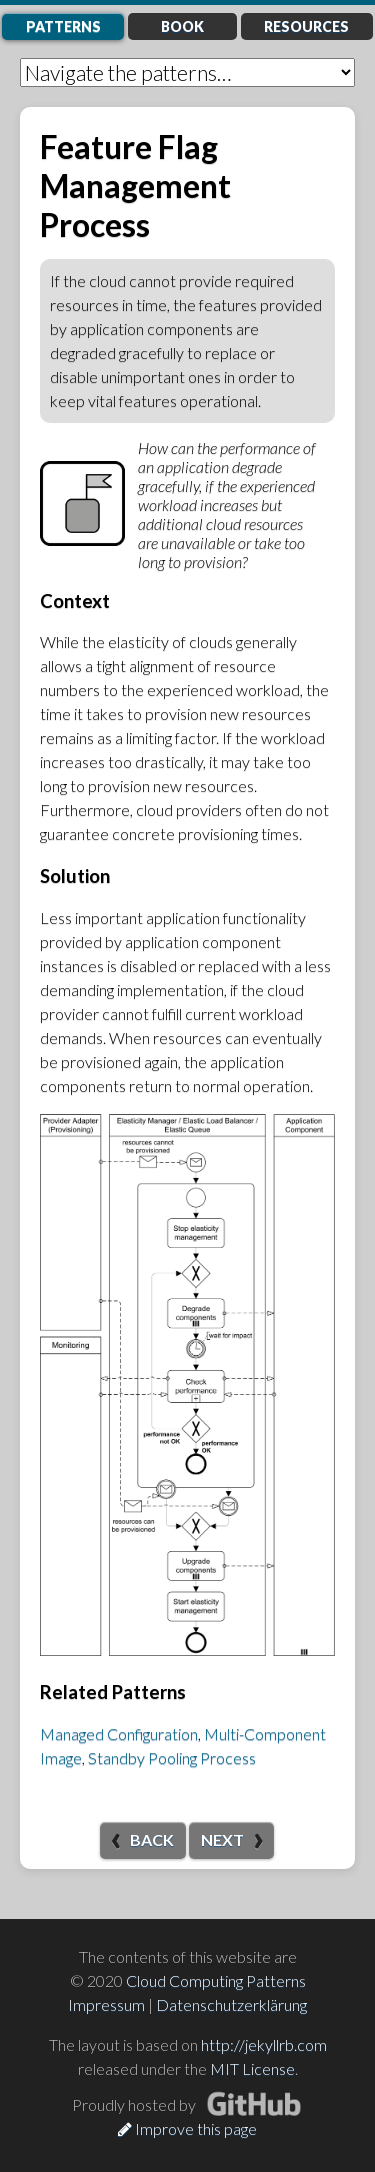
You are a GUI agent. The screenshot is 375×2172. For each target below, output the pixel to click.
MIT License (252, 2068)
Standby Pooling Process (172, 1757)
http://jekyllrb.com (264, 2044)
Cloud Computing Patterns (216, 1980)
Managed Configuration (119, 1733)
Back (152, 1839)
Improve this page (187, 2128)
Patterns (63, 26)
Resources (306, 26)
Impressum (106, 2004)
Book (182, 26)
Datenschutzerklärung (231, 2004)
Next (222, 1839)
